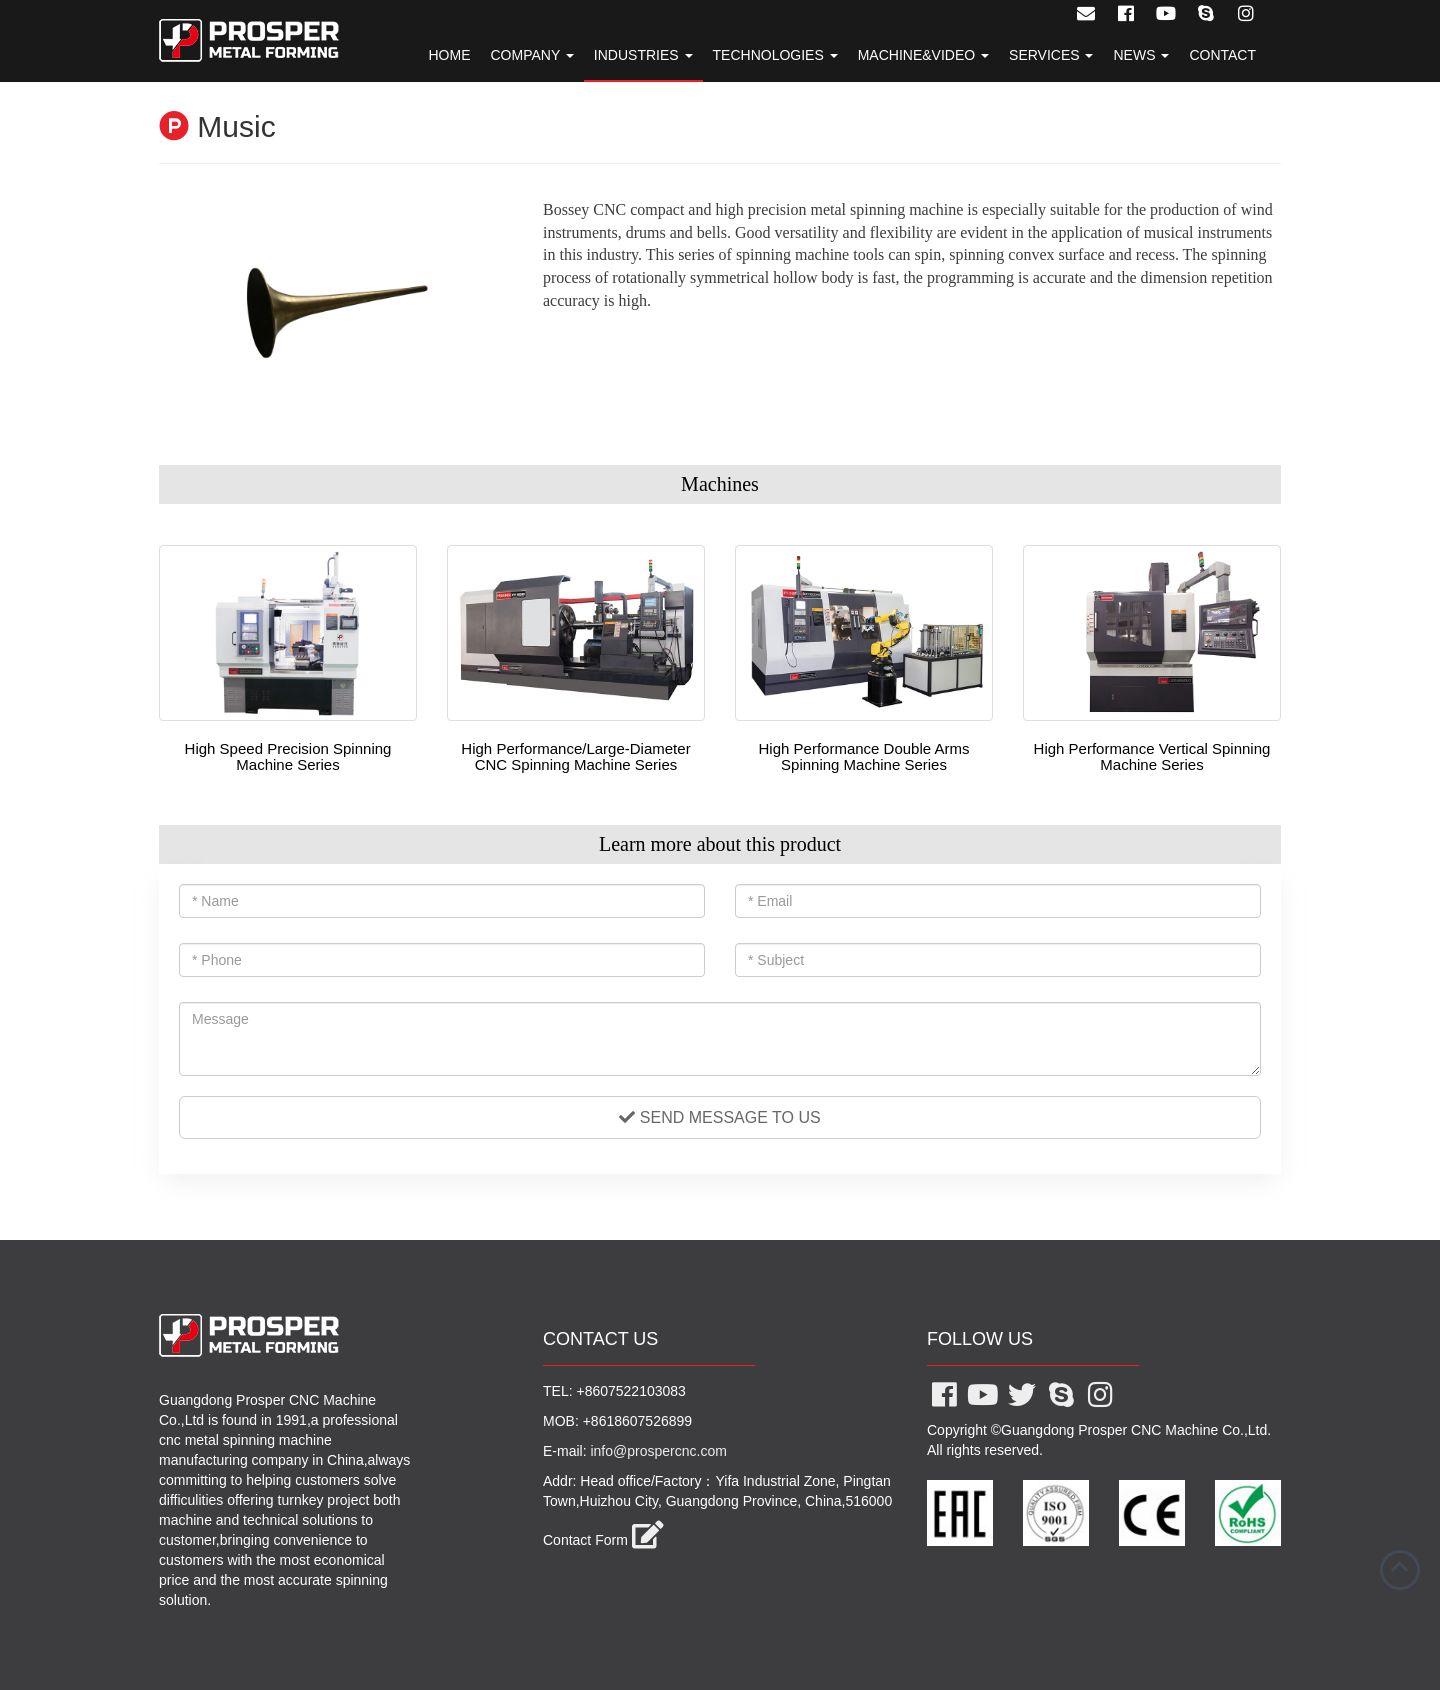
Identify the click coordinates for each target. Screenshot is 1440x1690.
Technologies (775, 55)
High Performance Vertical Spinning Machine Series (1152, 757)
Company (531, 55)
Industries (643, 55)
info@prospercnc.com (658, 1451)
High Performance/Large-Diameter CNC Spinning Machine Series (575, 757)
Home (449, 55)
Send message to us (719, 1117)
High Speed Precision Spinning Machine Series (288, 757)
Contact (1222, 55)
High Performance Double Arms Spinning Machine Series (864, 757)
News (1141, 55)
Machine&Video (923, 55)
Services (1051, 55)
